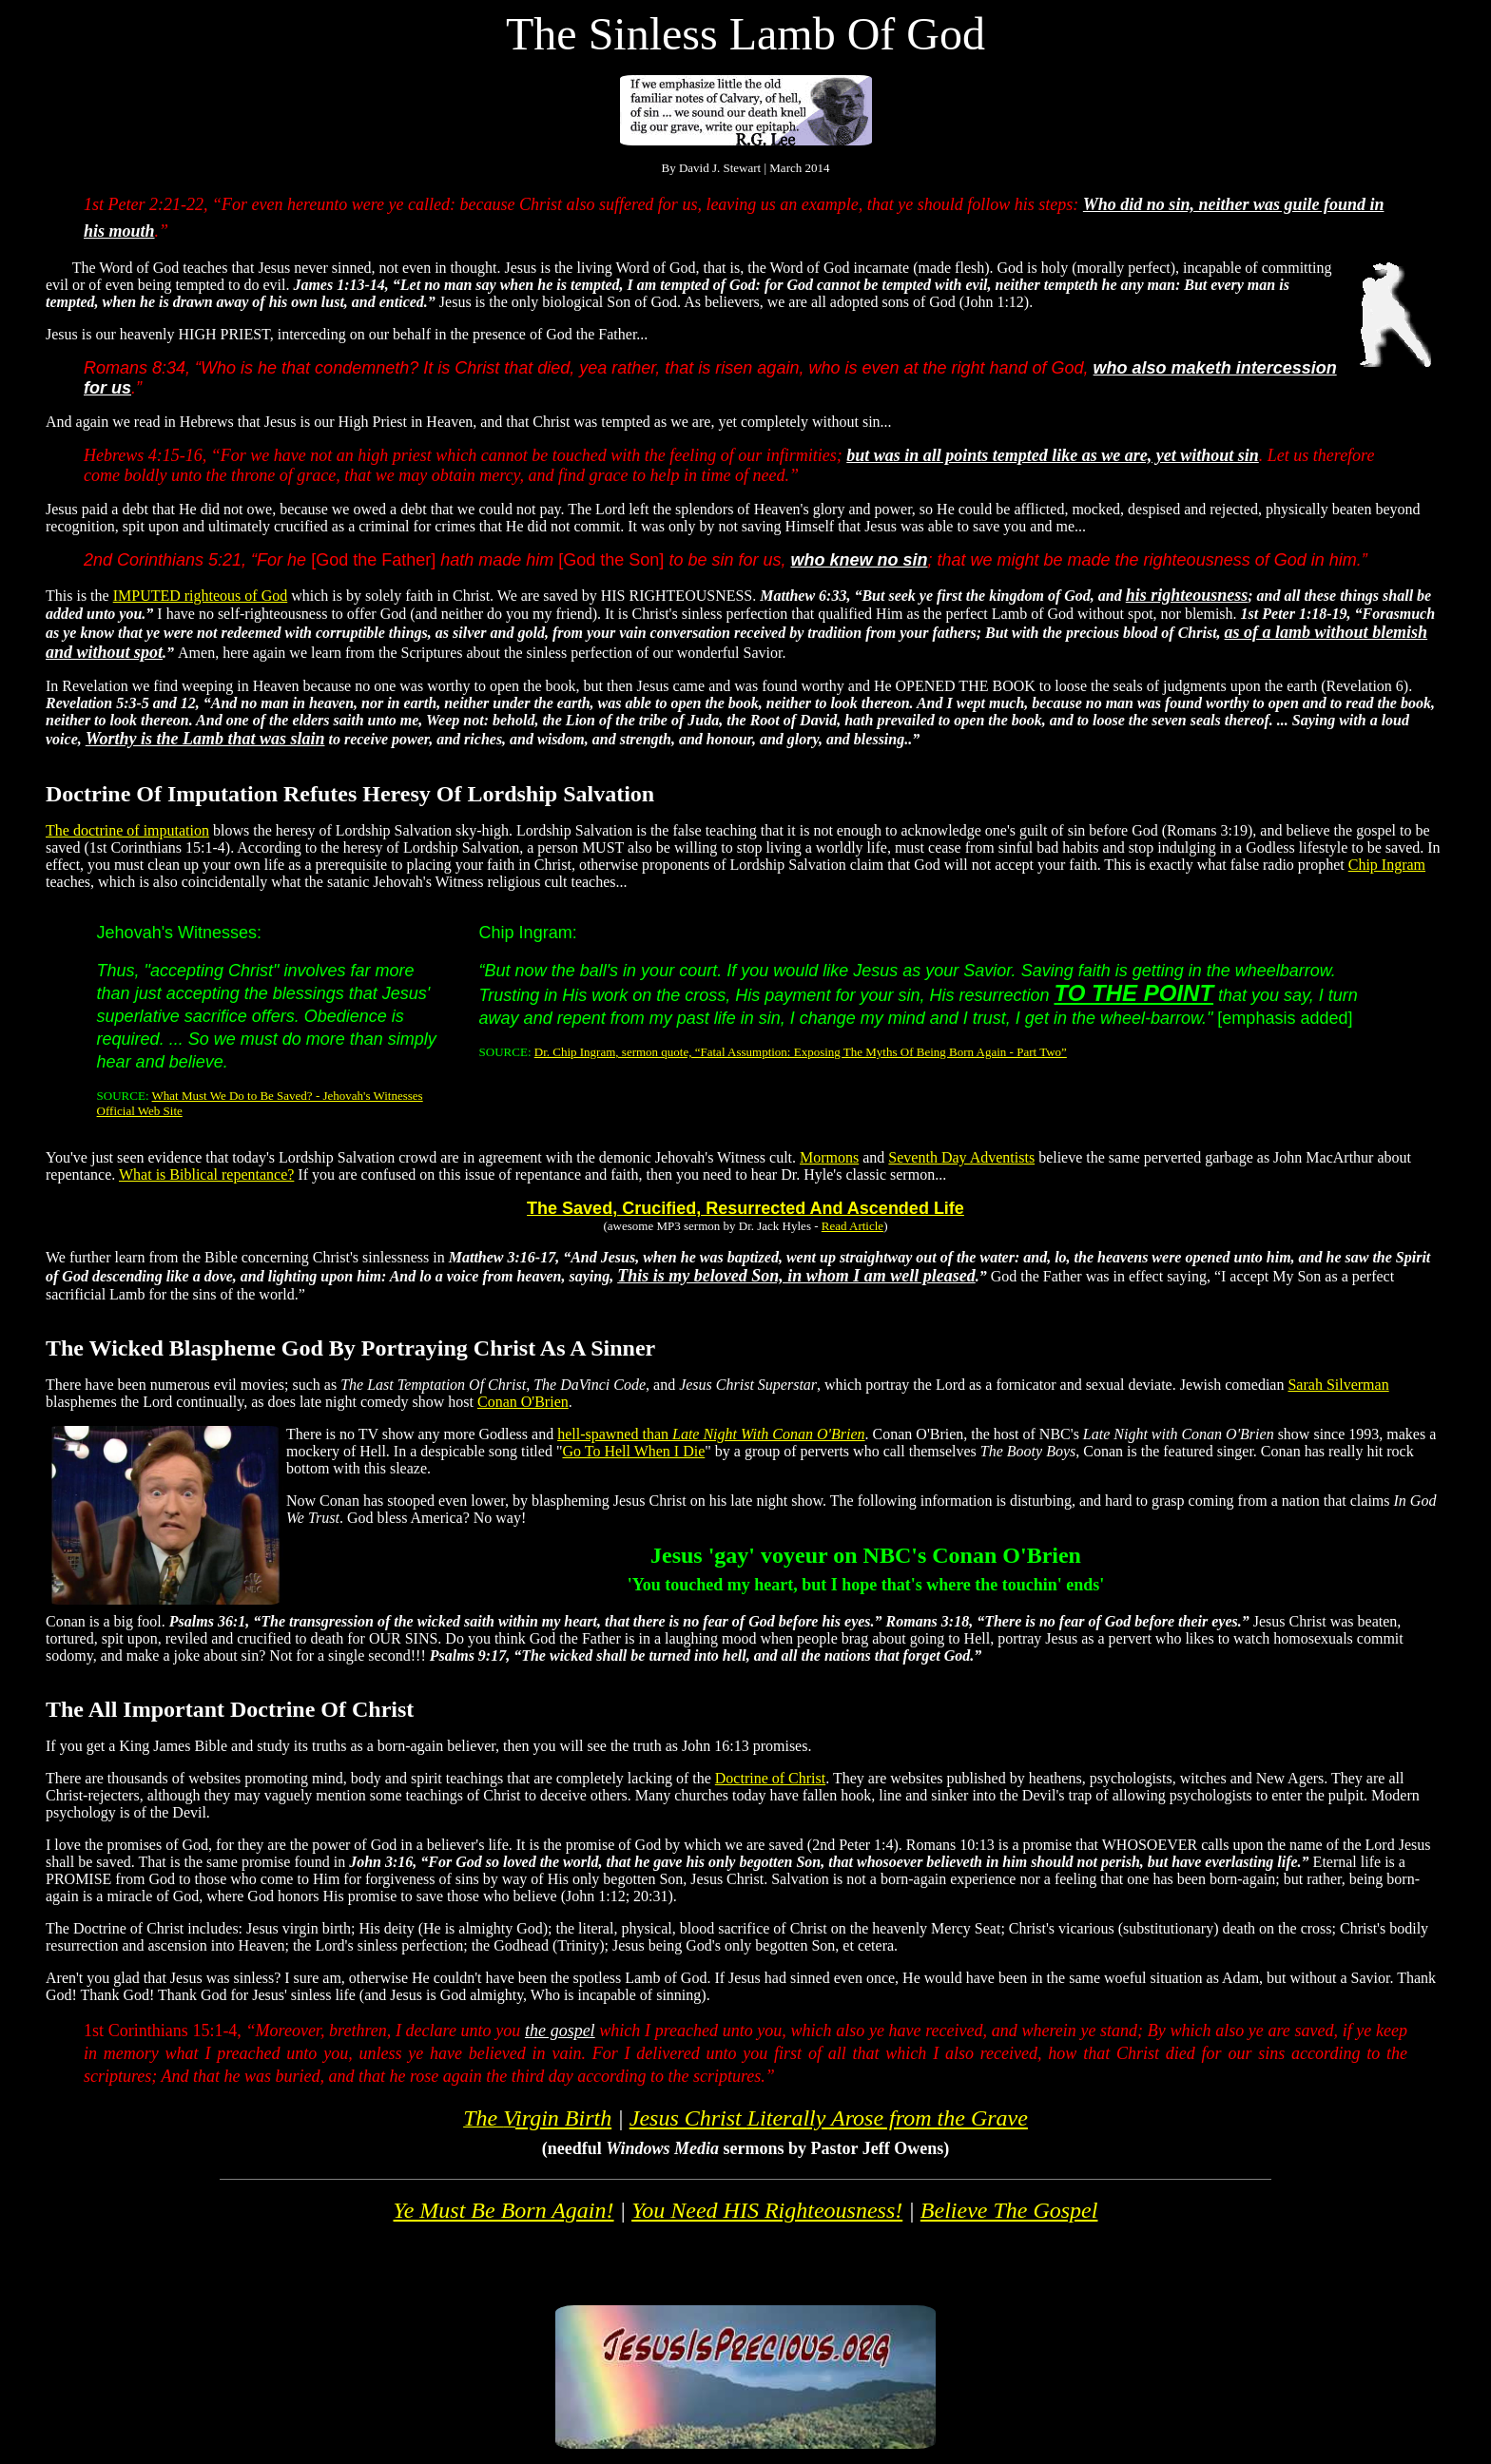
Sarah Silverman (1338, 1384)
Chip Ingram (1386, 865)
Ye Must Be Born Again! (504, 2210)
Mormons (829, 1157)
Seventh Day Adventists (961, 1157)
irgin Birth (563, 2118)
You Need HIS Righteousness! (766, 2210)
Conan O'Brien (523, 1402)
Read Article (852, 1226)
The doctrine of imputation (127, 830)
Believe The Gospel (1009, 2210)
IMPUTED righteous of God (200, 595)
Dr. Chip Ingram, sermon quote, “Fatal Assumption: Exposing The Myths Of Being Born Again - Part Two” (800, 1052)
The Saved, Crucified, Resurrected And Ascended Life (745, 1208)
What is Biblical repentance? (206, 1174)
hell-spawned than (710, 1434)
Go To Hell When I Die (633, 1451)
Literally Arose (828, 2118)
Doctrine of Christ (770, 1778)
